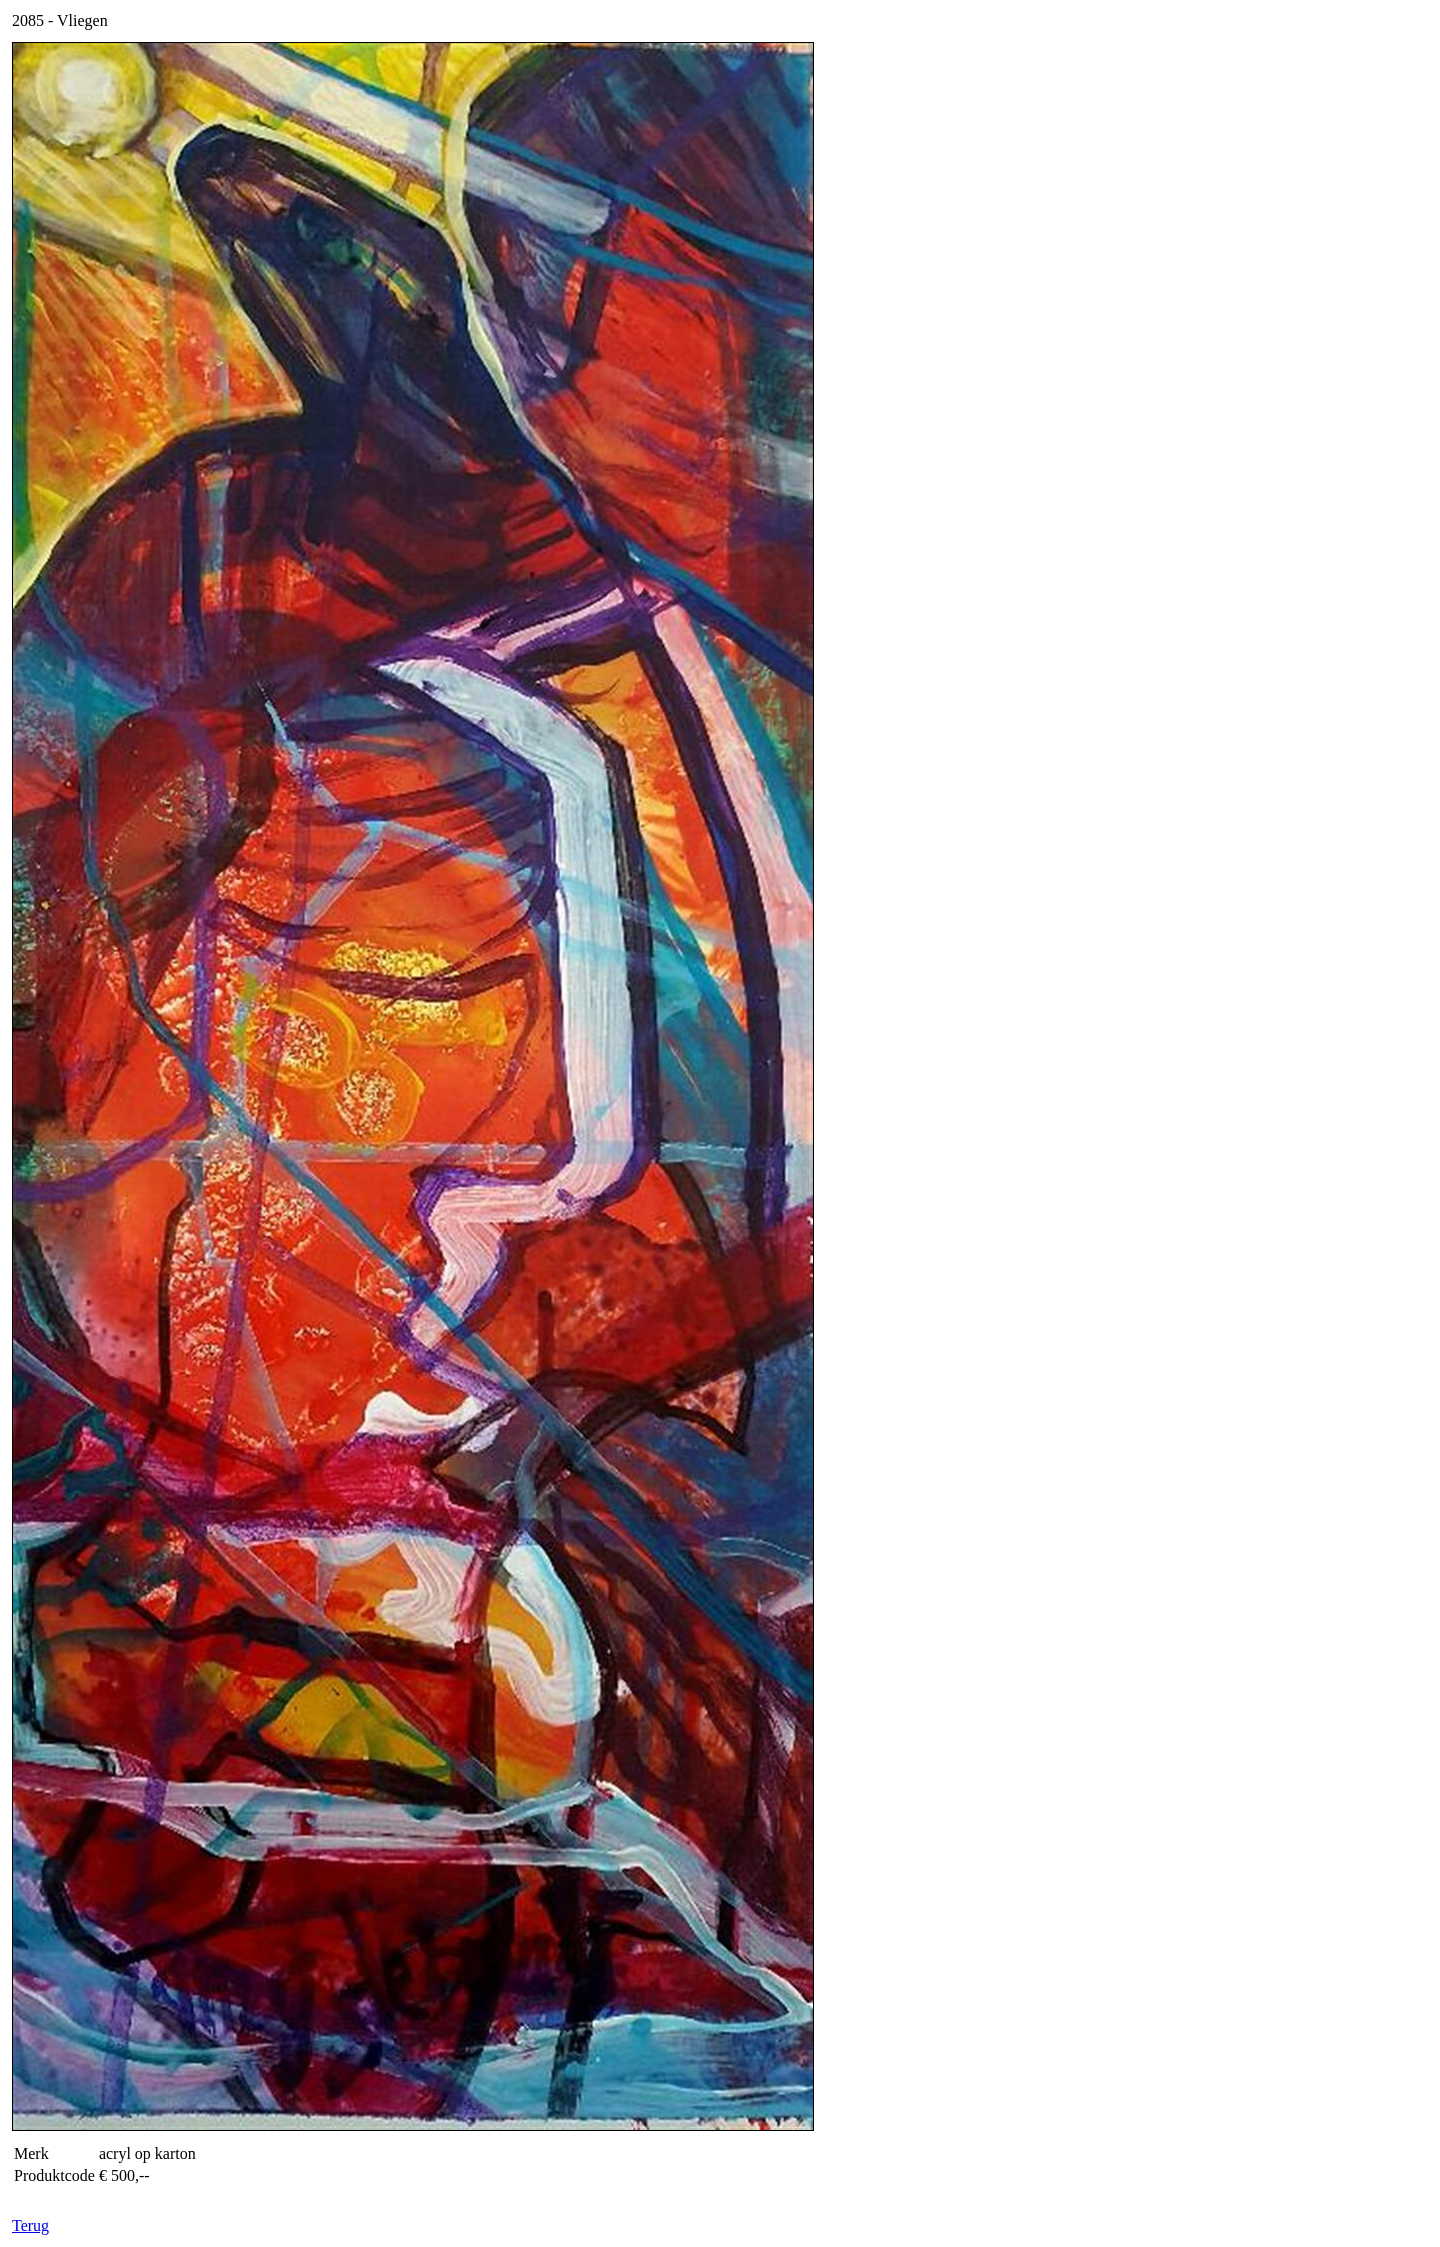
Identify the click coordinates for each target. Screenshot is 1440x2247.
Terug (30, 2225)
